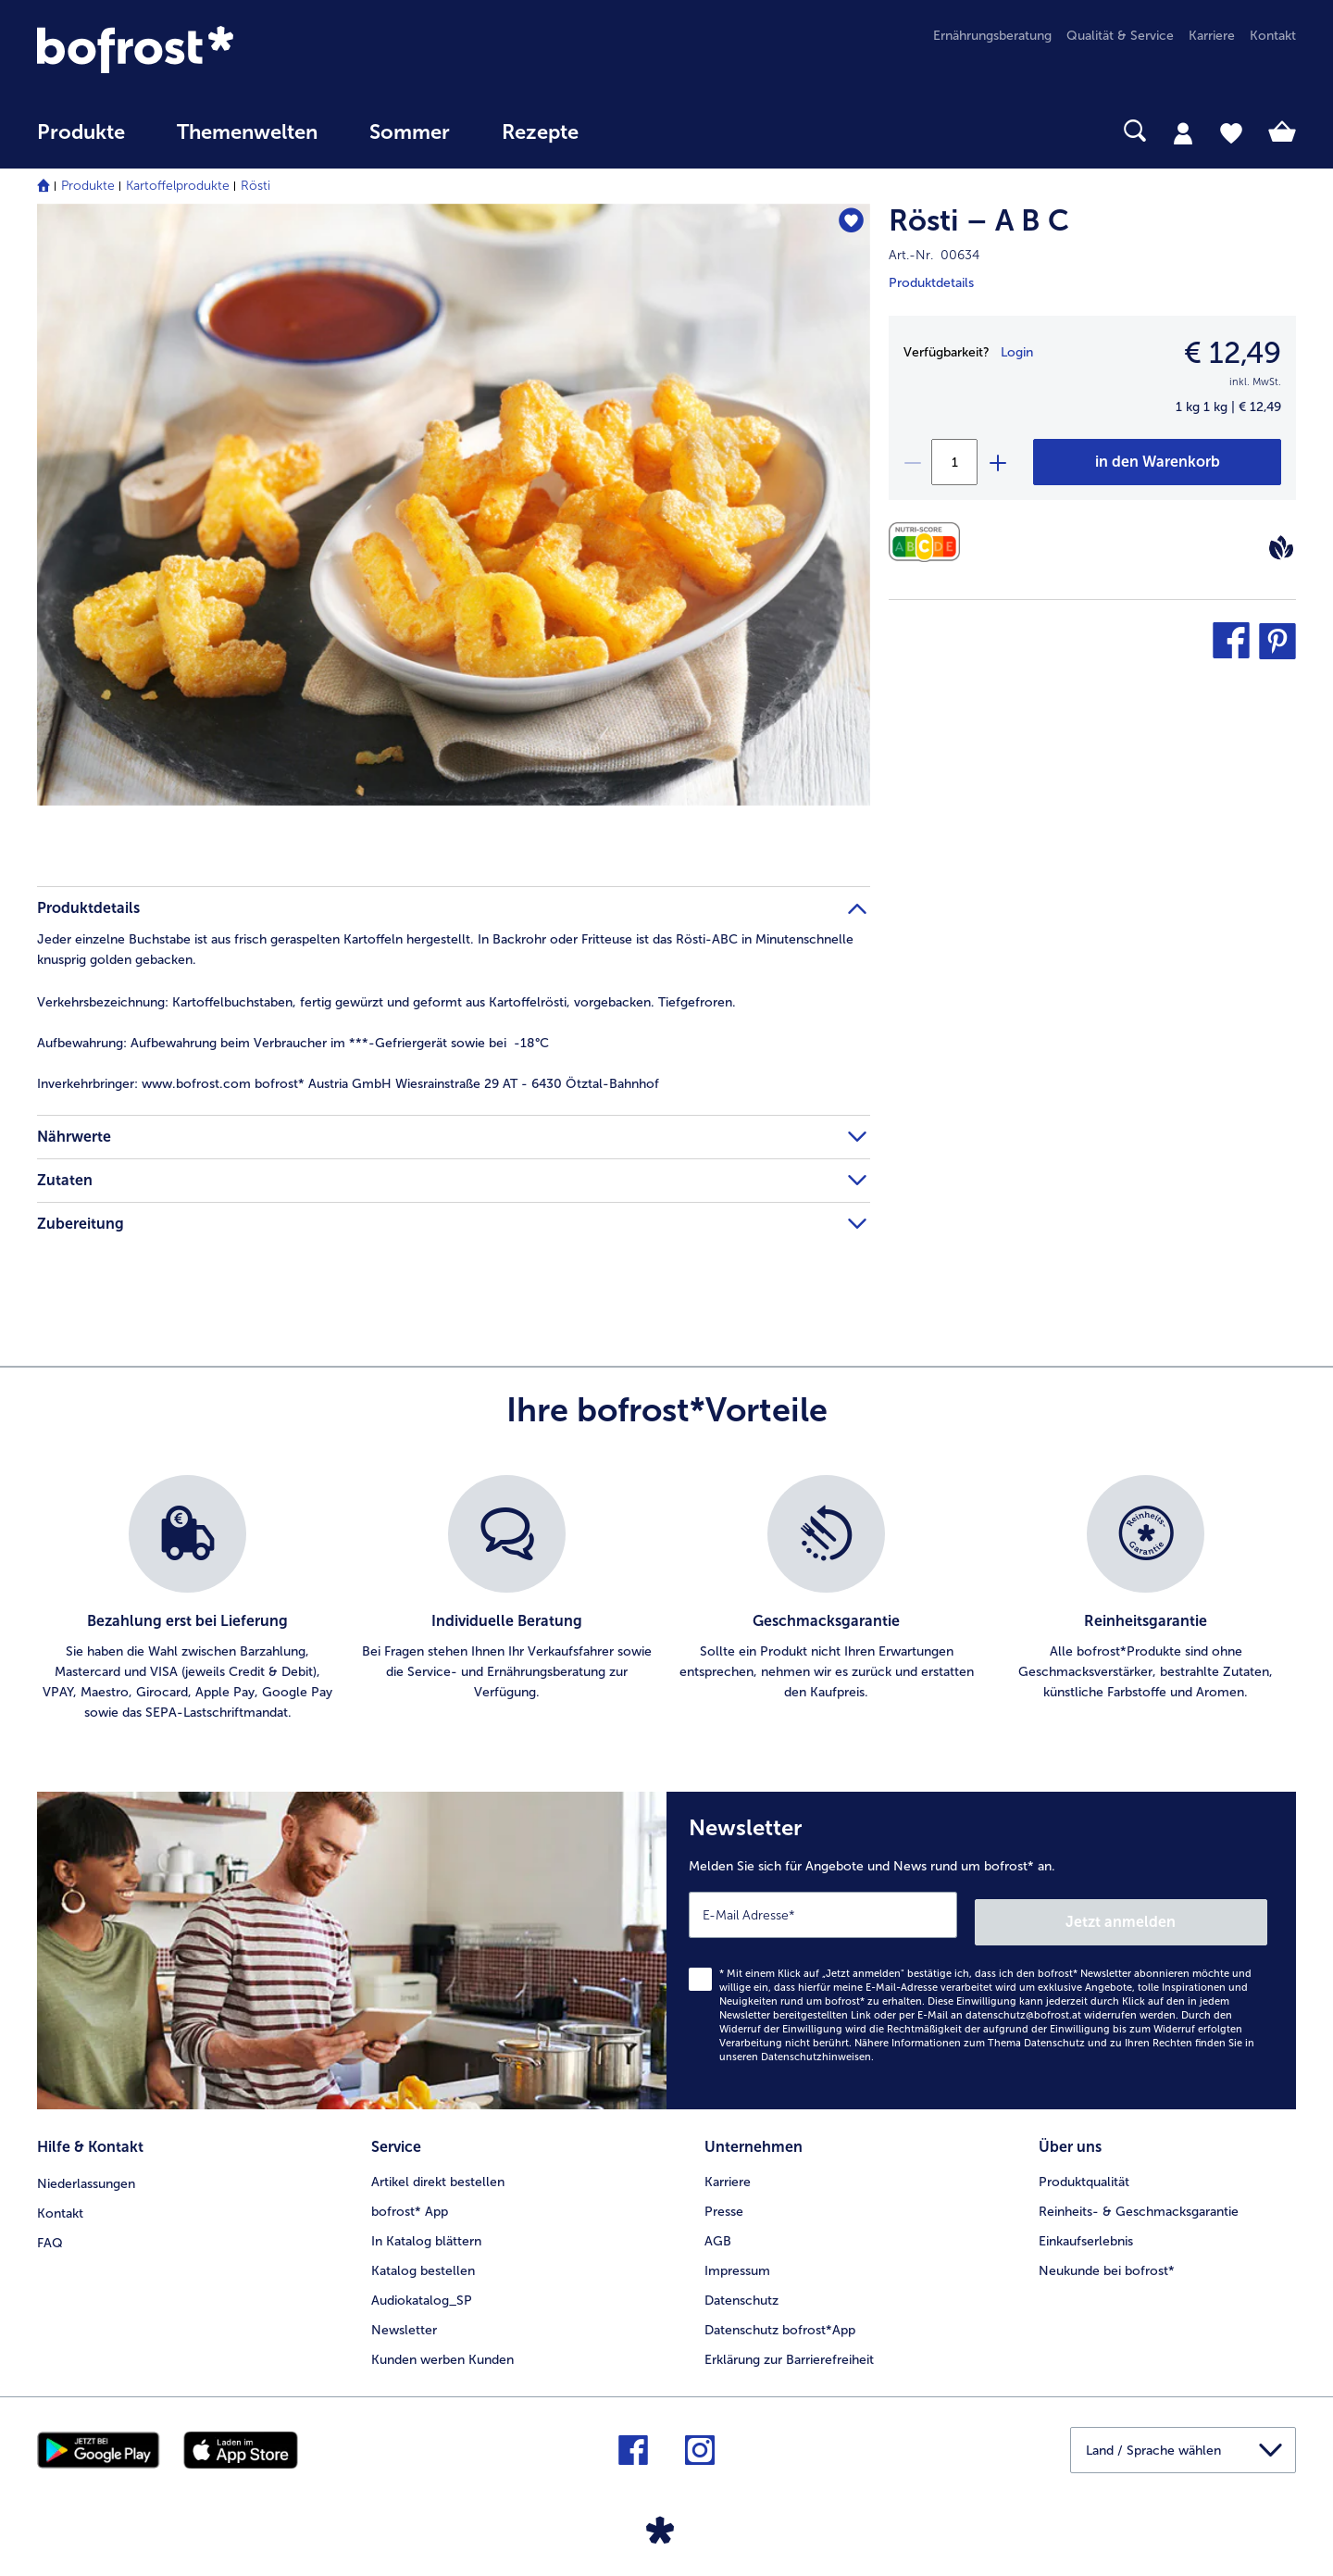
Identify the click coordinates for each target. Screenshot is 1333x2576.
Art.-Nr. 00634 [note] (934, 255)
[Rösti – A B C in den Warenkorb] (1157, 462)
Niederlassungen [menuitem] (86, 2171)
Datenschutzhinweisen (816, 2050)
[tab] (1183, 132)
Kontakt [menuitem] (1273, 36)
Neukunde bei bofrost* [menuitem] (1107, 2260)
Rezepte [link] (540, 132)
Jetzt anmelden (1188, 1914)
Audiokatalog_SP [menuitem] (421, 2289)
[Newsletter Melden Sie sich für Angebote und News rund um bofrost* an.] (981, 1947)
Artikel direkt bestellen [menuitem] (438, 2171)
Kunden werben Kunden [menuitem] (442, 2349)
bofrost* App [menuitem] (409, 2200)
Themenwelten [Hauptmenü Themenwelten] (247, 132)
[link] (226, 49)
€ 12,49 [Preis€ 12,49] (1232, 352)
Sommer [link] (409, 132)
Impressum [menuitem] (737, 2260)
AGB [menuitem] (717, 2230)
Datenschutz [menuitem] (741, 2289)
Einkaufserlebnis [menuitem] (1086, 2230)
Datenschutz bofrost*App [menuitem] (779, 2319)
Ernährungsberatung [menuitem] (992, 36)
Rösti (255, 186)
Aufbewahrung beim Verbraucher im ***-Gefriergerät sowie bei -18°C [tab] (293, 1043)
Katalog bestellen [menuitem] (423, 2260)
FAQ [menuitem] (50, 2230)
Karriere (727, 2171)
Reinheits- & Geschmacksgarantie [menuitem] (1139, 2200)
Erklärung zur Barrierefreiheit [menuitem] (789, 2349)
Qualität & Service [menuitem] (1120, 36)
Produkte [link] (81, 132)
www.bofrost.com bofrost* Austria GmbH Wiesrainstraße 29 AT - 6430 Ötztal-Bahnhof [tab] (348, 1084)
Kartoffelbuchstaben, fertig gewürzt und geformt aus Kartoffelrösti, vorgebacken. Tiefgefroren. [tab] (386, 1002)
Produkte (88, 186)
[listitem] (187, 1599)
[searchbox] (642, 131)
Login (1017, 352)
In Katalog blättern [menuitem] (426, 2230)
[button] (1231, 640)
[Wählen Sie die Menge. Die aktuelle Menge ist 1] (954, 462)
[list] (666, 1599)
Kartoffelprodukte (178, 186)
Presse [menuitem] (723, 2200)
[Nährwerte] (929, 542)
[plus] (997, 462)
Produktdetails (931, 283)
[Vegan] (1281, 547)
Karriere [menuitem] (1212, 36)
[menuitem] (81, 141)
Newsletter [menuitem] (404, 2319)
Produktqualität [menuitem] (1084, 2171)
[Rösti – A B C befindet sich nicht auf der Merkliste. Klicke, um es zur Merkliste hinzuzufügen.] (847, 223)
